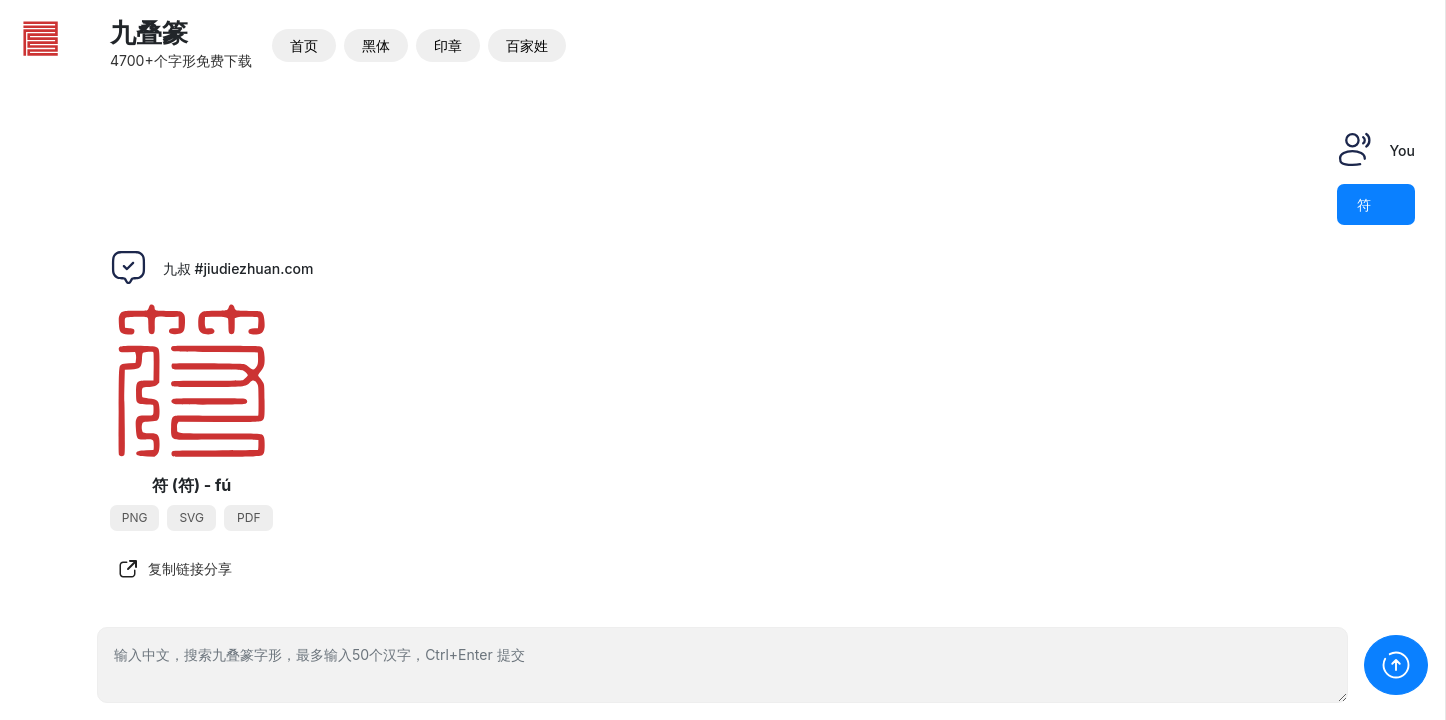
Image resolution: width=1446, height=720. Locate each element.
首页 (304, 45)
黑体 (376, 45)
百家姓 (527, 45)
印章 (448, 45)
